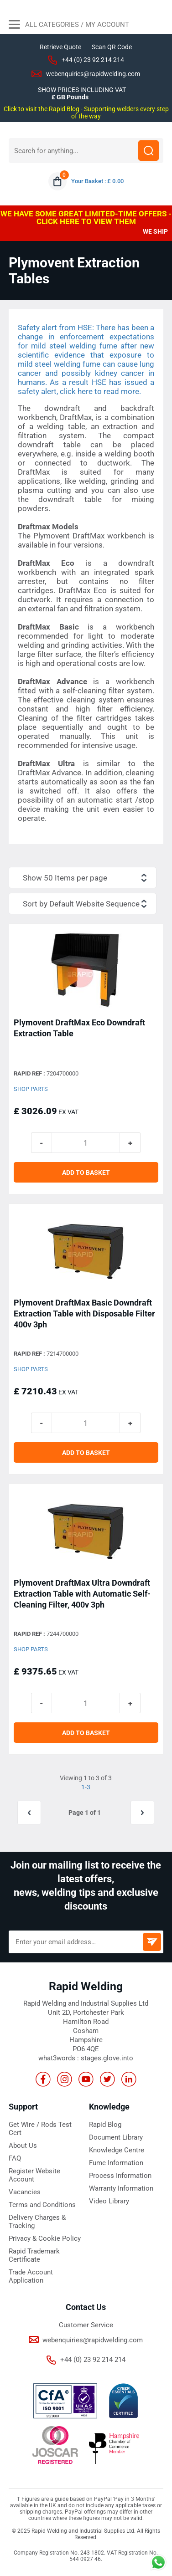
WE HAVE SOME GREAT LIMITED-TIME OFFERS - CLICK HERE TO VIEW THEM (86, 217)
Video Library (109, 2201)
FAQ (15, 2158)
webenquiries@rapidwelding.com (93, 73)
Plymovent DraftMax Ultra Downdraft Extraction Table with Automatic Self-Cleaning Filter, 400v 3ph (82, 1593)
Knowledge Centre (116, 2150)
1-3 (85, 1787)
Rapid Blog (105, 2124)
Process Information (120, 2175)
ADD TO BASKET (86, 1172)
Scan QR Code (112, 47)
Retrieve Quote (60, 47)
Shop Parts (31, 1089)
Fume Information (116, 2163)
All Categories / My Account (69, 25)
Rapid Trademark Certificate (34, 2255)
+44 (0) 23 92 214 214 (93, 59)
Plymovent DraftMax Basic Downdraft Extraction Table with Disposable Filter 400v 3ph (84, 1313)
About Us (23, 2145)
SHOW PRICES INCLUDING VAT (82, 89)
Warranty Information (121, 2188)
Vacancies (25, 2192)
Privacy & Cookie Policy (45, 2238)
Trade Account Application (31, 2276)
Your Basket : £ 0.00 (97, 181)
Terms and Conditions (42, 2205)
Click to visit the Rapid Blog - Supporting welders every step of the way (86, 112)
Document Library (116, 2137)
